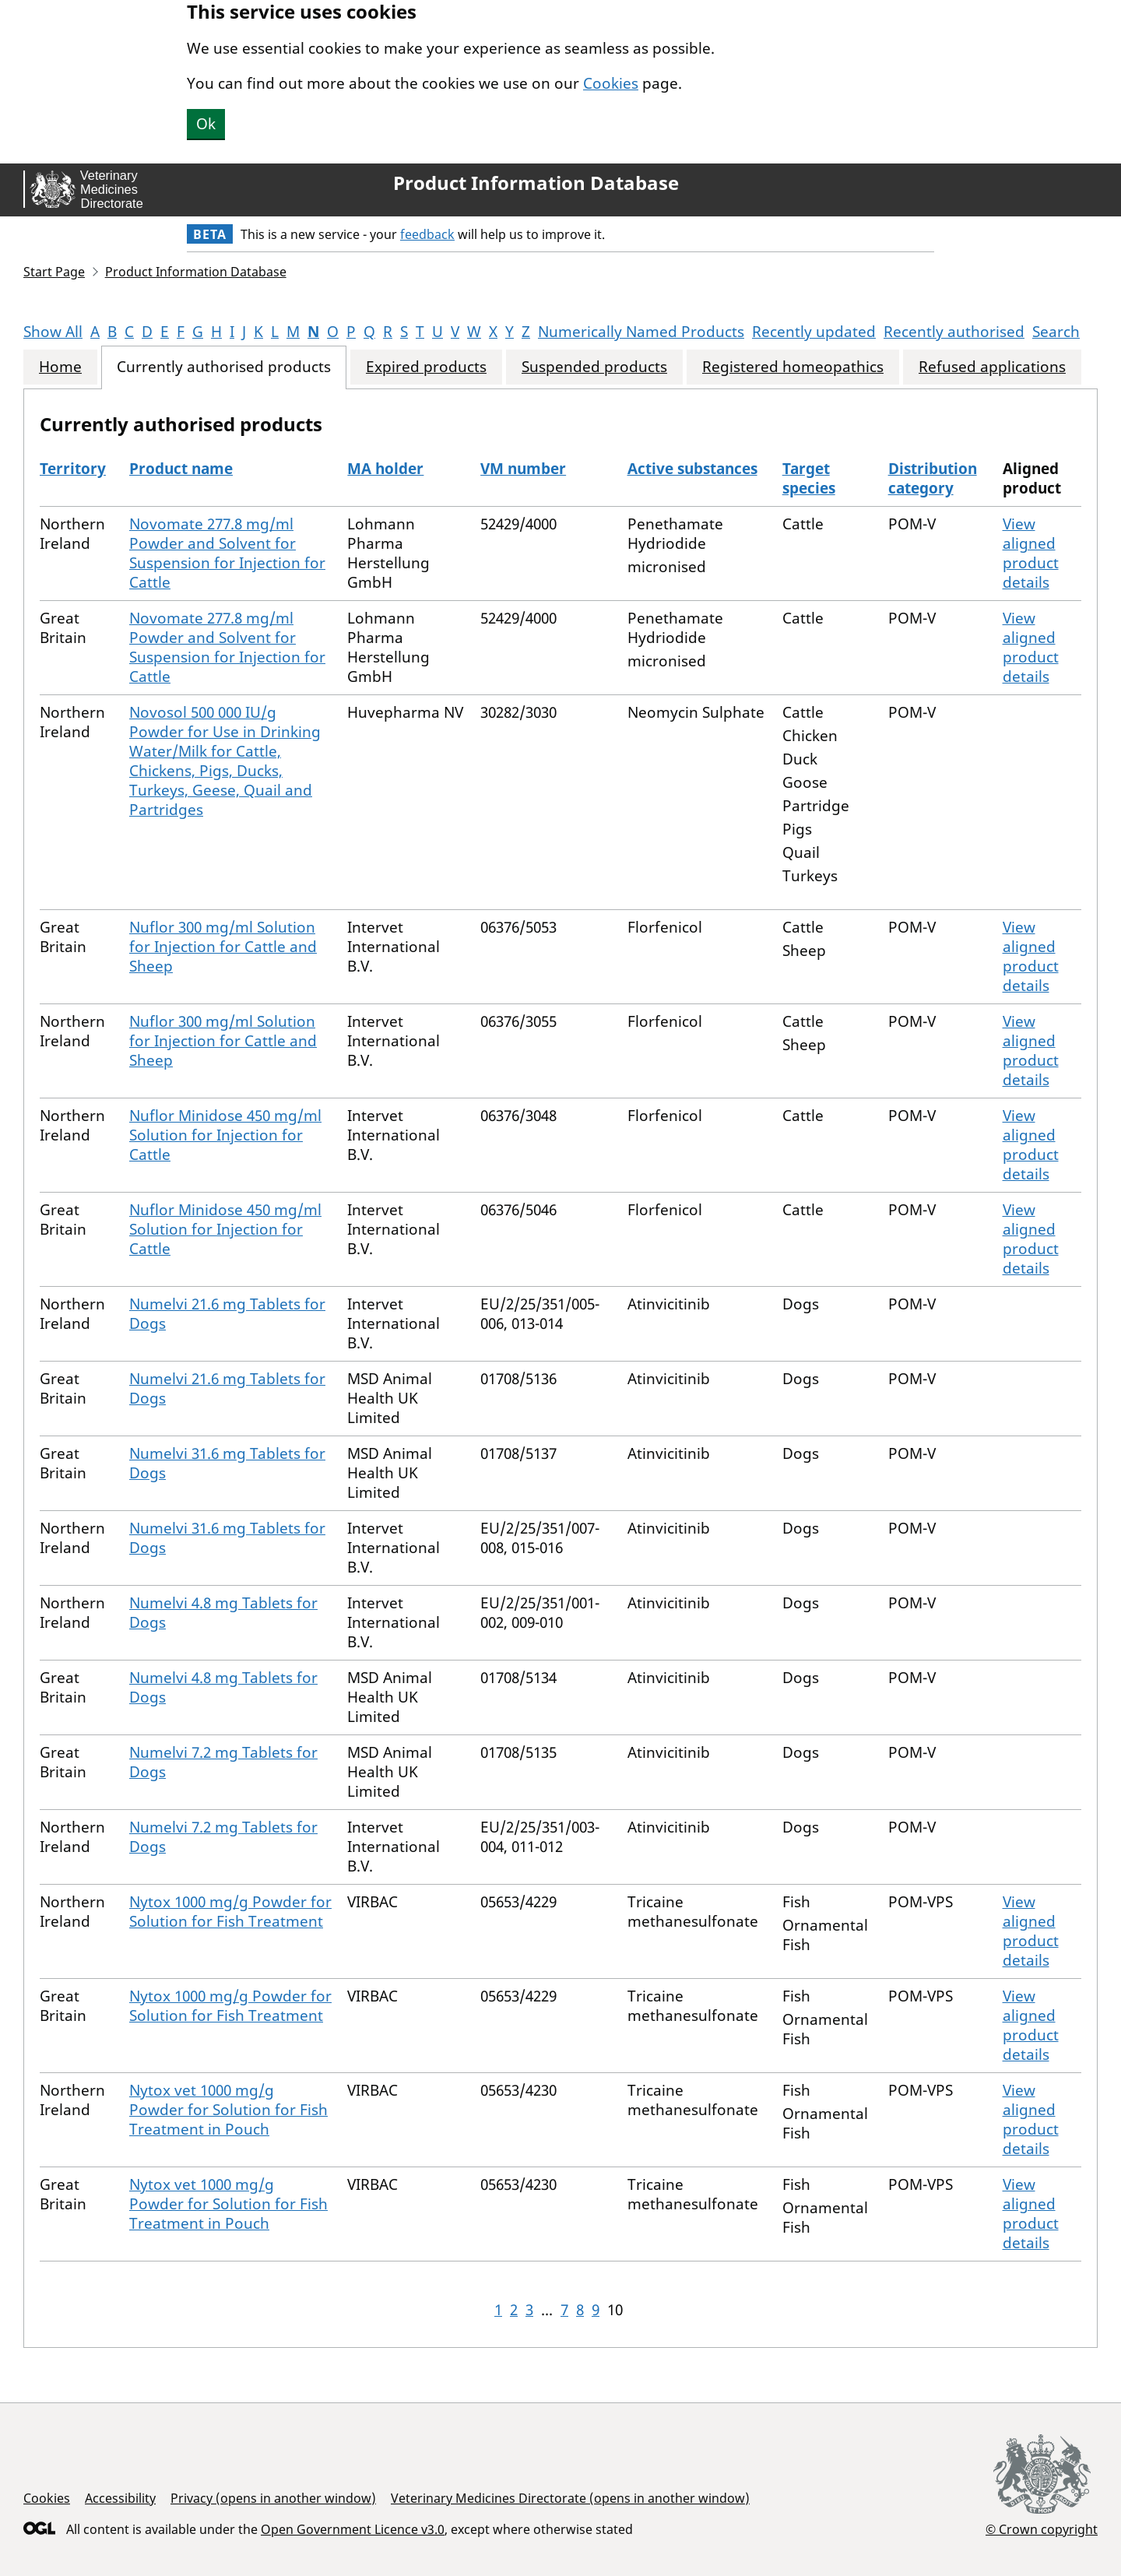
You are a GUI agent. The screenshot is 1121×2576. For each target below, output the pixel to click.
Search (1056, 332)
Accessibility (120, 2498)
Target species (808, 478)
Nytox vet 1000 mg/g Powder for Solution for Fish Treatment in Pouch (228, 2109)
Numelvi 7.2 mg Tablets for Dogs (223, 1762)
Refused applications (992, 367)
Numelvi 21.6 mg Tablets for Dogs (227, 1314)
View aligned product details (1031, 553)
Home (60, 367)
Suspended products (594, 367)
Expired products (426, 367)
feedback (427, 234)
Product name (181, 469)
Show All (53, 332)
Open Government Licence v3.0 (353, 2529)
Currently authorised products (224, 367)
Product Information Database (536, 183)
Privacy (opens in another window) (273, 2498)
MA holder (385, 469)
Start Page (54, 271)
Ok (206, 124)
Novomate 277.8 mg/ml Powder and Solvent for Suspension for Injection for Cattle (227, 553)
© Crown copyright (1042, 2529)
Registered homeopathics (793, 367)
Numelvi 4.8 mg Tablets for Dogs (223, 1612)
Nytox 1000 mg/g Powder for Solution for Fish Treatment (230, 1911)
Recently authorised (954, 332)
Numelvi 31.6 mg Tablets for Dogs (227, 1463)
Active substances (692, 469)
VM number (523, 469)
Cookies (610, 83)
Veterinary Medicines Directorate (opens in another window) (570, 2498)
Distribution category (932, 478)
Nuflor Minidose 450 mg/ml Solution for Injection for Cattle (225, 1135)
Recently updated (814, 332)
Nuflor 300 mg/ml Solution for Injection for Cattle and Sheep (223, 946)
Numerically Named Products (641, 332)
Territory (73, 469)
